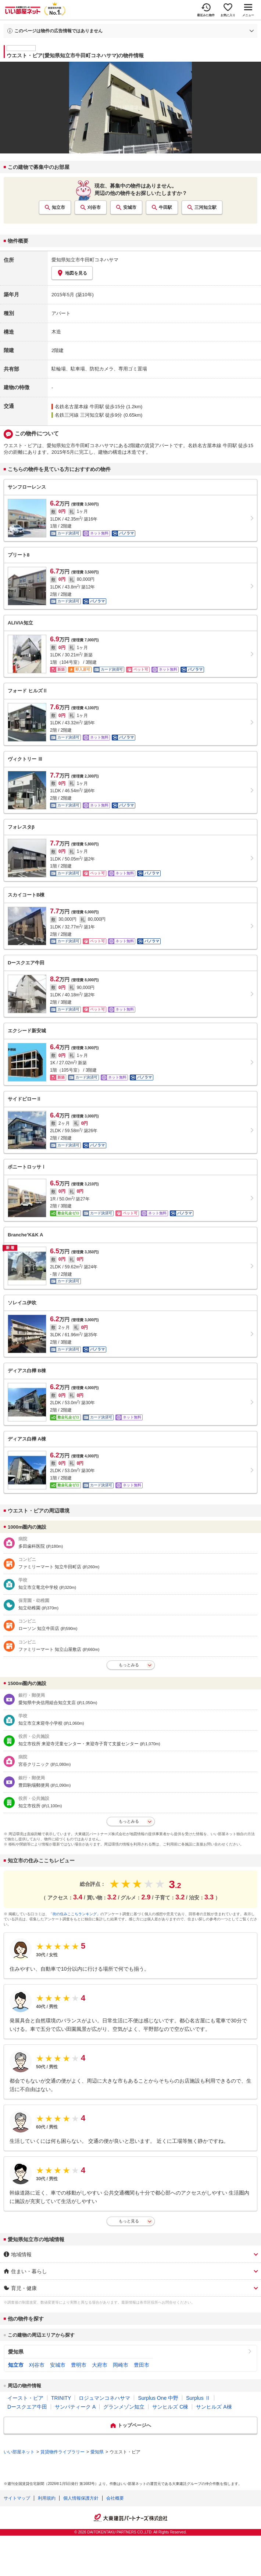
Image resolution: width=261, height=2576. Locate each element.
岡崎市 (120, 2364)
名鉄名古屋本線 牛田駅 (79, 406)
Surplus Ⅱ (198, 2398)
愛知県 (16, 2352)
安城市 (129, 207)
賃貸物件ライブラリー (62, 2451)
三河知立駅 (205, 207)
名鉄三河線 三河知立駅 (79, 415)
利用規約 (47, 2498)
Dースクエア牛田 (27, 2406)
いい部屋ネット (19, 2451)
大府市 (99, 2364)
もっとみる (129, 1665)
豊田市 (141, 2364)
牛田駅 (165, 207)
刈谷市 (94, 207)
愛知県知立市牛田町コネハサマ (84, 259)
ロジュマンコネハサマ (104, 2398)
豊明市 (78, 2364)
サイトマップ (17, 2498)
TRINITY (61, 2398)
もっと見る (129, 2221)
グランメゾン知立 (123, 2406)
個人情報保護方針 (81, 2498)
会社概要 (115, 2498)
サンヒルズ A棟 (214, 2406)
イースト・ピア (25, 2398)
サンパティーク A (75, 2406)
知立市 (58, 207)
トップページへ (134, 2425)
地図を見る (72, 273)
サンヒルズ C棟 (170, 2406)
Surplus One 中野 (158, 2398)
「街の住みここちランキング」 (74, 1914)
